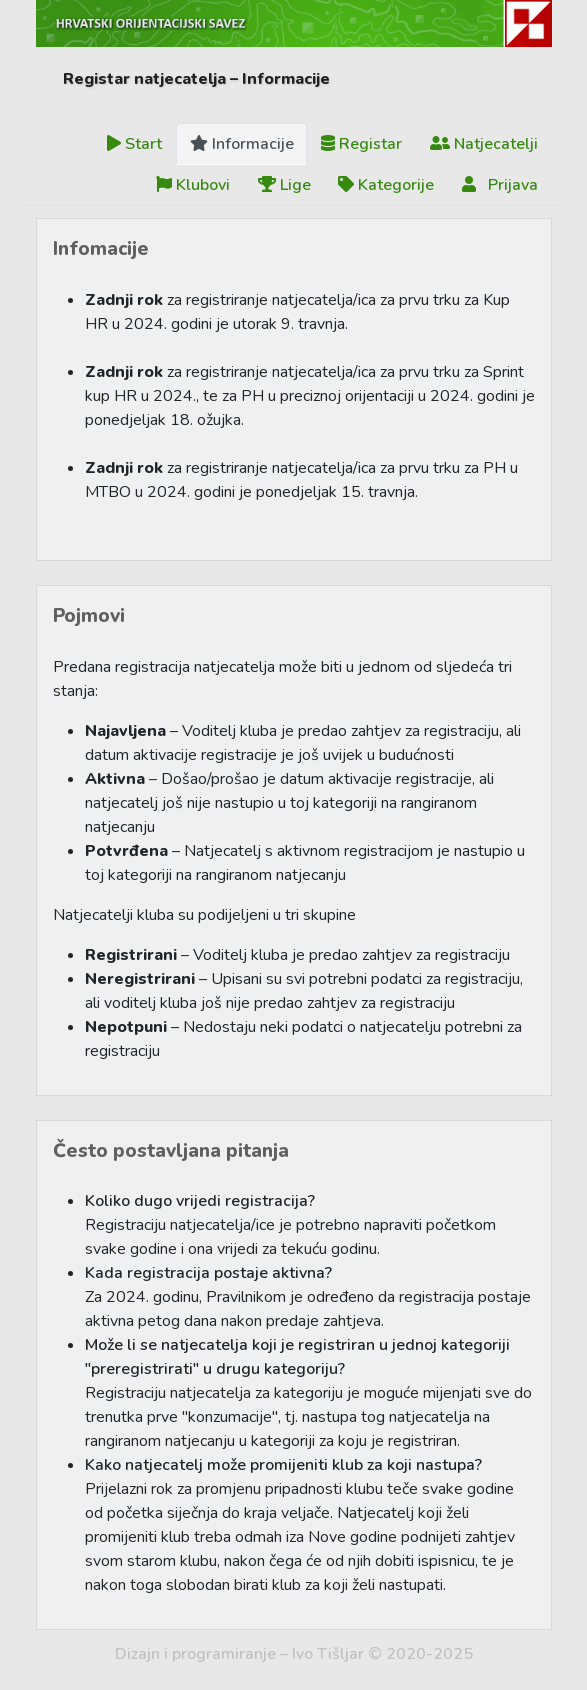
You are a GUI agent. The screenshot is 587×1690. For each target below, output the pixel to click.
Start (134, 144)
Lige (284, 185)
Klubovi (193, 185)
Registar (361, 144)
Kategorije (386, 185)
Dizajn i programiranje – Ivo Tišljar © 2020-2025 (294, 1654)
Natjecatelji (484, 144)
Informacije (242, 144)
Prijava (500, 185)
